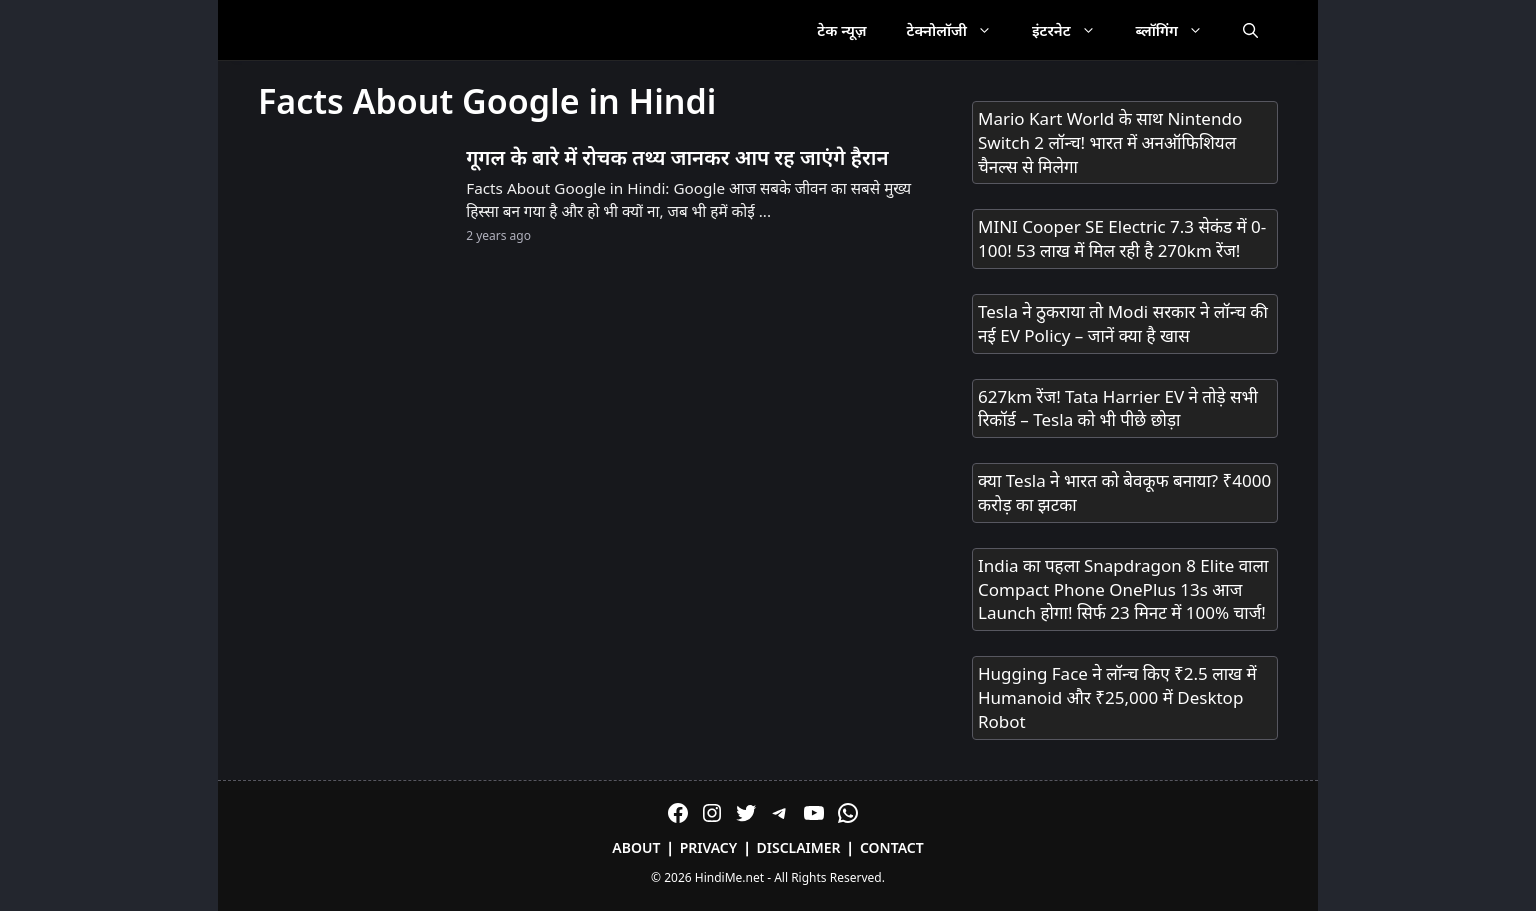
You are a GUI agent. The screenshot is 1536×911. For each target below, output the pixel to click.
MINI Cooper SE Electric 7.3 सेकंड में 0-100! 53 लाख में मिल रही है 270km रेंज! (1122, 238)
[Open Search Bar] (1250, 30)
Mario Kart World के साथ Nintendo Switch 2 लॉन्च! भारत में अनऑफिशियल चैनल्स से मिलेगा (1110, 142)
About (636, 847)
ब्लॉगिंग (1179, 30)
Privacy (709, 847)
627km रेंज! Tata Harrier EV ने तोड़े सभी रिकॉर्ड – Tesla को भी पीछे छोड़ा (1118, 408)
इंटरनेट (1074, 30)
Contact (892, 847)
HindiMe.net (729, 877)
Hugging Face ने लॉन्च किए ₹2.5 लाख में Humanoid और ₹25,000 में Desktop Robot (1117, 697)
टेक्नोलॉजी (959, 30)
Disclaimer (799, 847)
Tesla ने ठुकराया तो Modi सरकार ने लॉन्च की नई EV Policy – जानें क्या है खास (1123, 323)
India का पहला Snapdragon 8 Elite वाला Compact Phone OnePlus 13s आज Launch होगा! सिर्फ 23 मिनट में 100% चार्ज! (1123, 589)
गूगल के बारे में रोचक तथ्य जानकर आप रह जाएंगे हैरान (677, 157)
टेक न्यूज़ (841, 30)
